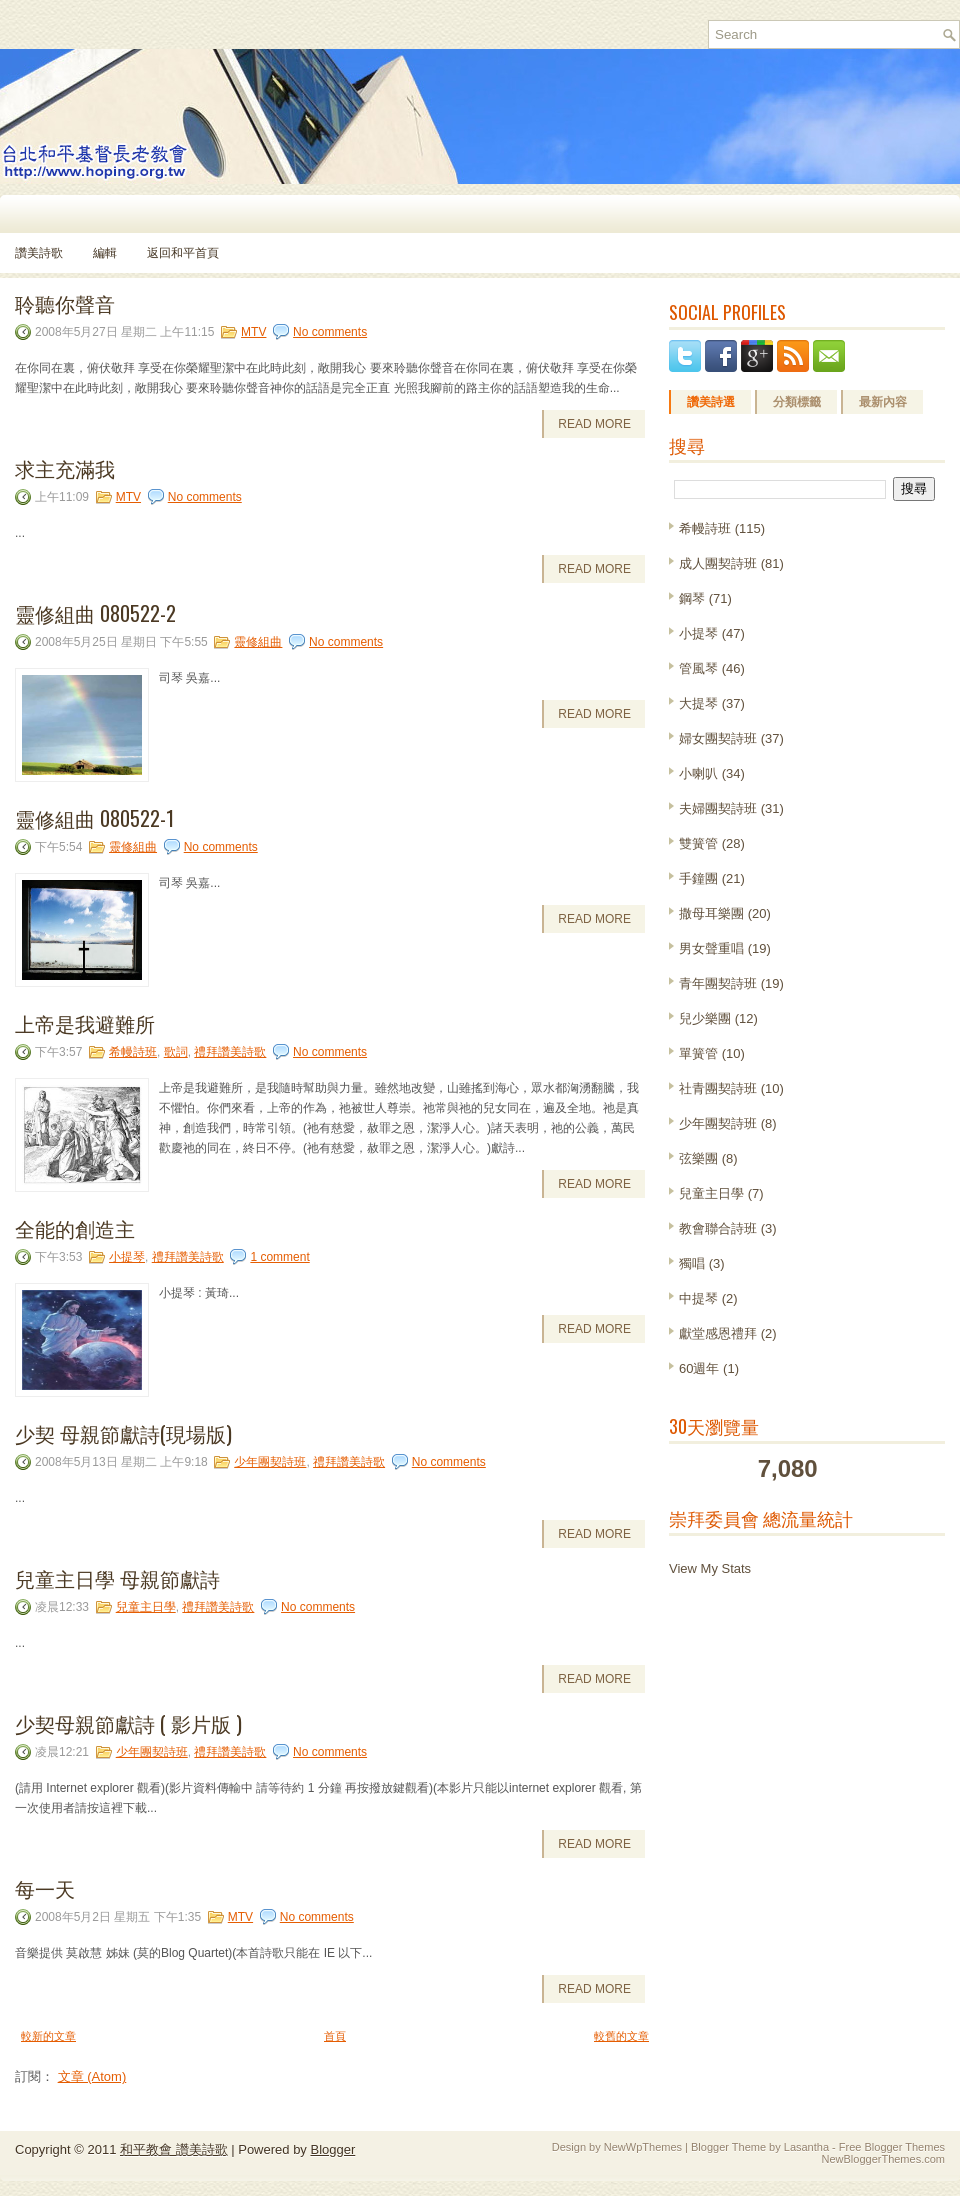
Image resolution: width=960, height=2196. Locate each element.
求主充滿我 (65, 468)
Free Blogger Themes (892, 2147)
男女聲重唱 (711, 948)
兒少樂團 (705, 1018)
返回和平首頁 (183, 253)
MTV (253, 332)
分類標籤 (797, 402)
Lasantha (806, 2147)
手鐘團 (698, 878)
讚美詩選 (711, 402)
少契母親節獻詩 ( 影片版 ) (128, 1723)
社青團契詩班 (718, 1088)
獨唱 (692, 1263)
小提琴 (127, 1257)
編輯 (105, 253)
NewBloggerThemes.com (884, 2159)
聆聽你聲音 (65, 303)
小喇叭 (698, 773)
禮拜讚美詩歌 (230, 1052)
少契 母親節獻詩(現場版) (123, 1433)
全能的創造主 (75, 1228)
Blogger (332, 2149)
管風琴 (698, 668)
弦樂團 (698, 1158)
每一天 (45, 1888)
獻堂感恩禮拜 (718, 1333)
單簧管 (698, 1053)
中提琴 (698, 1298)
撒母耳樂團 (711, 913)
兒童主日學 (146, 1607)
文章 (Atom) (92, 2076)
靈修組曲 (258, 642)
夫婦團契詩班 (718, 808)
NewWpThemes (643, 2147)
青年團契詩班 (718, 983)
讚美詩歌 (39, 253)
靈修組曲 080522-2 (95, 613)
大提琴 (698, 703)
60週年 (699, 1368)
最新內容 (883, 402)
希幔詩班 (133, 1052)
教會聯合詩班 (718, 1228)
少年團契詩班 (270, 1462)
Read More (594, 424)
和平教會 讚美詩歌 (174, 2149)
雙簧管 (698, 843)
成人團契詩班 (718, 563)
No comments (330, 332)
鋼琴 (692, 598)
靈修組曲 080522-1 (94, 818)
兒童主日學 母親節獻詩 (117, 1578)
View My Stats (710, 1568)
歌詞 (176, 1052)
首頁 (335, 2036)
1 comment (279, 1257)
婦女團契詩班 (718, 738)
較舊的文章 (621, 2036)
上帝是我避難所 (85, 1023)
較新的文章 (48, 2036)
